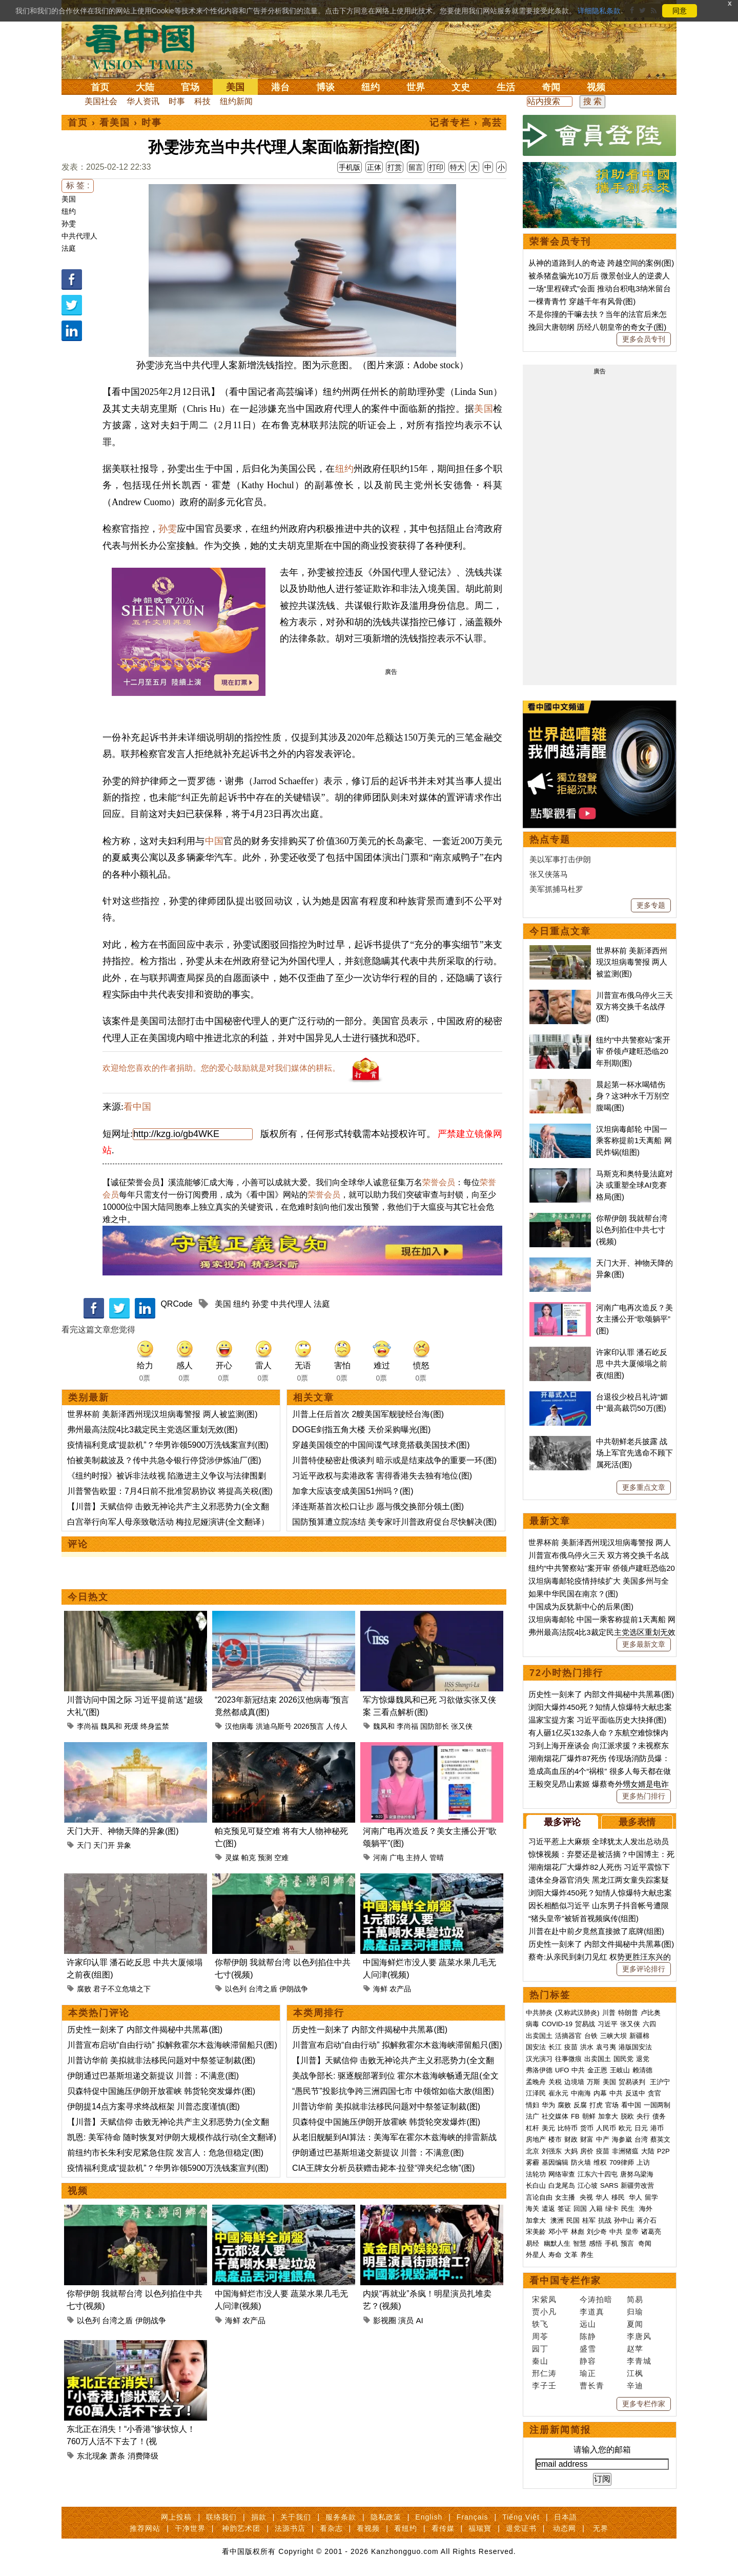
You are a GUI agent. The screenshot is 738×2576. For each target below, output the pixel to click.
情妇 (532, 2105)
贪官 (654, 2093)
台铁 (591, 2036)
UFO (562, 2070)
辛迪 (635, 2385)
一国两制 (657, 2105)
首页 (100, 87)
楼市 (555, 2139)
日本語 (565, 2517)
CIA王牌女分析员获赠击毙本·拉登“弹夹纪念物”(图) (383, 2168)
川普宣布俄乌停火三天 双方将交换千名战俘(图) (634, 1007)
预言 (628, 2243)
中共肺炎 (539, 2012)
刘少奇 (597, 2231)
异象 (124, 1845)
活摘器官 (568, 2036)
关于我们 (295, 2517)
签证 (564, 2208)
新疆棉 (639, 2036)
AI (419, 2320)
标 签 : (77, 185)
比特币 (568, 2128)
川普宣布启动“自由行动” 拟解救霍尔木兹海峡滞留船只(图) (172, 2045)
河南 (380, 1857)
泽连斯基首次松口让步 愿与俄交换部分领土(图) (378, 1506)
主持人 (416, 1857)
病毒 (532, 2024)
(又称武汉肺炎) (577, 2012)
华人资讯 (143, 101)
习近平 (608, 2024)
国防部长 (434, 1726)
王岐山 (620, 2070)
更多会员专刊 (643, 339)
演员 (406, 2320)
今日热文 (88, 1597)
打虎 (596, 2105)
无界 (600, 2528)
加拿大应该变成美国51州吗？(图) (352, 1491)
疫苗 (571, 2047)
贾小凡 (544, 2311)
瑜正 (588, 2373)
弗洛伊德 (539, 2070)
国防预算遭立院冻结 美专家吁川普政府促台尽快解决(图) (394, 1521)
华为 (548, 2105)
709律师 (621, 2162)
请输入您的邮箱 (602, 2449)
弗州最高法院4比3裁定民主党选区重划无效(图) (152, 1429)
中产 (602, 2139)
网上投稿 (176, 2517)
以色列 (236, 1989)
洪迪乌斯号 (274, 1726)
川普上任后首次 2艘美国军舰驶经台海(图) (368, 1414)
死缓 (131, 1726)
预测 (265, 1857)
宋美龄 (536, 2231)
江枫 (635, 2373)
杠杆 (532, 2128)
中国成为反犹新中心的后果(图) (580, 1606)
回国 (580, 2208)
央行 (643, 2116)
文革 (571, 2255)
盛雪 (588, 2348)
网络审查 (561, 2174)
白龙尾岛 (561, 2185)
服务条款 (340, 2517)
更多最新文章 (643, 1644)
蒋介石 (648, 2220)
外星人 (536, 2255)
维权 (600, 2162)
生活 (506, 87)
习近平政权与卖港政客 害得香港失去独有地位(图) (382, 1475)
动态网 (564, 2528)
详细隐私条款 (599, 11)
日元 (641, 2128)
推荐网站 (145, 2528)
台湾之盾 (263, 1989)
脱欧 (627, 2116)
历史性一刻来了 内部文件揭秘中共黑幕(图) (144, 2029)
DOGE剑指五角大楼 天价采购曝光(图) (361, 1429)
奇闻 (551, 87)
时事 (177, 101)
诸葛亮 (651, 2231)
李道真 (592, 2311)
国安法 (536, 2047)
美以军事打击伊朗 (560, 859)
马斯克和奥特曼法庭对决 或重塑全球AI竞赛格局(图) (634, 1185)
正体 (374, 167)
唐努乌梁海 (636, 2174)
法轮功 (536, 2174)
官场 (190, 87)
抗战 (604, 2220)
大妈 (571, 2151)
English (428, 2517)
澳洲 (557, 2220)
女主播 (566, 2197)
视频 (596, 87)
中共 (578, 2070)
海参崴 (622, 2139)
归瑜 (635, 2311)
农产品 (400, 1989)
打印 (436, 167)
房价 (586, 2151)
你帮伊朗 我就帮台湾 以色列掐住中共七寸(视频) (631, 1230)
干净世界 (190, 2528)
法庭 (68, 248)
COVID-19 (557, 2024)
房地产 (536, 2139)
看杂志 (331, 2528)
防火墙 (581, 2162)
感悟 (595, 2243)
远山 (588, 2324)
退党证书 (521, 2528)
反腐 (580, 2105)
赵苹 (635, 2348)
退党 (642, 2059)
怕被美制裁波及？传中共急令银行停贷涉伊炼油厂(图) (164, 1460)
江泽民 (536, 2093)
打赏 (394, 167)
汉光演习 (539, 2059)
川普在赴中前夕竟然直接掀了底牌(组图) (596, 1931)
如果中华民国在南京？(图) (573, 1593)
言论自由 (539, 2197)
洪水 (586, 2047)
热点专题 (549, 839)
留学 (651, 2197)
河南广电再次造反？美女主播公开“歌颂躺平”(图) (634, 1319)
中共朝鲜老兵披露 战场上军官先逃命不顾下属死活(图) (634, 1453)
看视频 (368, 2528)
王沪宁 (660, 2082)
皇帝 (632, 2231)
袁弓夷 (606, 2047)
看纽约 (405, 2528)
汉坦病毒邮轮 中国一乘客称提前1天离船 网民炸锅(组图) (634, 1140)
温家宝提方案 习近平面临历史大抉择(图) (597, 1719)
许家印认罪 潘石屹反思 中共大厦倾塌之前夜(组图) (631, 1364)
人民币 (606, 2128)
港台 (280, 87)
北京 (532, 2151)
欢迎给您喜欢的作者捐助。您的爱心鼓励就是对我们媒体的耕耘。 (221, 1068)
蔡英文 (660, 2139)
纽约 (370, 87)
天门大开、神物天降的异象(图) (123, 1831)
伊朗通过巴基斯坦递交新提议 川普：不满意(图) (153, 2075)
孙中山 (624, 2220)
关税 (555, 2082)
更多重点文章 (643, 1487)
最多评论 (562, 1822)
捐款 (258, 2517)
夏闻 (635, 2324)
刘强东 (552, 2151)
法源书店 (290, 2528)
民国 (573, 2220)
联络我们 (221, 2517)
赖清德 (642, 2070)
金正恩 (597, 2070)
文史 (461, 87)
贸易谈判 (633, 2082)
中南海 (581, 2093)
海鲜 (380, 1989)
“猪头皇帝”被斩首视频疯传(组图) (583, 1918)
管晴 (436, 1857)
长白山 (536, 2185)
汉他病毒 (239, 1726)
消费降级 (143, 2455)
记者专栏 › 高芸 (465, 122)
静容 (588, 2361)
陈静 (588, 2336)
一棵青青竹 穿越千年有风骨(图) (582, 301)
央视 (586, 2197)
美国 (235, 87)
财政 (571, 2139)
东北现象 (92, 2455)
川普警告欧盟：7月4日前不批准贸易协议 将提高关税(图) (170, 1491)
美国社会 (101, 101)
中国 (214, 841)
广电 (396, 1857)
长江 (555, 2047)
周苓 (540, 2336)
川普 (609, 2012)
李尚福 (87, 1726)
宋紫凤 (544, 2299)
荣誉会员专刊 (560, 241)
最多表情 (637, 1822)
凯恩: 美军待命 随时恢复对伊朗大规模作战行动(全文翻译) (171, 2137)
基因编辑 (555, 2162)
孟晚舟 (536, 2082)
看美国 (114, 122)
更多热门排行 (643, 1796)
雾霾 (532, 2162)
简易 (635, 2299)
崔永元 (558, 2093)
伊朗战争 (293, 1989)
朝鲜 (589, 2116)
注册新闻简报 (560, 2430)
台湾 (641, 2139)
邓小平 (558, 2231)
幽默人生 (557, 2243)
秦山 (540, 2361)
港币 (657, 2128)
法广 (532, 2116)
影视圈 (384, 2320)
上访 (643, 2162)
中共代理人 (79, 236)
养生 (586, 2255)
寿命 (555, 2255)
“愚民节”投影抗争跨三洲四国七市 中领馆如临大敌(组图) (393, 2091)
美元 (548, 2128)
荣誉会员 (438, 1182)
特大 (457, 167)
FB (575, 2116)
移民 (618, 2197)
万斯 (593, 2082)
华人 (602, 2197)
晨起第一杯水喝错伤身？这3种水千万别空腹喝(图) (632, 1096)
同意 (679, 11)
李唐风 (639, 2336)
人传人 (336, 1726)
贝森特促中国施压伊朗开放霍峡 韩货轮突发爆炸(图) (161, 2091)
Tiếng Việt (521, 2517)
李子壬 (544, 2385)
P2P (663, 2151)
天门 (84, 1845)
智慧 (579, 2243)
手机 (611, 2243)
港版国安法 (635, 2047)
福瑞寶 (479, 2528)
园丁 (540, 2348)
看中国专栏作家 (565, 2280)
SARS (609, 2185)
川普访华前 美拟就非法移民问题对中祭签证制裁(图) (161, 2060)
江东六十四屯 (598, 2174)
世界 (415, 87)
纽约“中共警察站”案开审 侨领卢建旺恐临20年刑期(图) (633, 1051)
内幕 (600, 2093)
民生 (629, 2208)
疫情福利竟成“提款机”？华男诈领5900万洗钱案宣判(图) (168, 1445)
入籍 (596, 2208)
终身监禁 (154, 1726)
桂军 (589, 2220)
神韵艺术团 (241, 2528)
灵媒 (232, 1857)
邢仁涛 (544, 2373)
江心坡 (588, 2185)
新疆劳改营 (637, 2185)
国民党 (623, 2059)
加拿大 (608, 2116)
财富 (586, 2139)
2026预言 (309, 1726)
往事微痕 (568, 2059)
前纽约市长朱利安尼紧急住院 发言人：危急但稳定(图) (165, 2152)
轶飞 (540, 2324)
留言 (415, 167)
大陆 (145, 87)
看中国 (146, 46)
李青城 (639, 2361)
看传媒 (443, 2528)
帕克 (248, 1857)
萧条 (117, 2455)
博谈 (325, 87)
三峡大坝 (613, 2036)
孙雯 (68, 223)
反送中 (635, 2093)
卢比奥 (651, 2012)
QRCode (176, 1304)
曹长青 (592, 2385)
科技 (202, 101)
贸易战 (585, 2024)
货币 (586, 2128)
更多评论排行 (643, 1969)
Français (472, 2517)
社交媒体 (555, 2116)
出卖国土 (539, 2036)
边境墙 (574, 2082)
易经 (533, 2243)
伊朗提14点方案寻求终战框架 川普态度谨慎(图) (153, 2106)
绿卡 (612, 2208)
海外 (646, 2208)
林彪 (577, 2231)
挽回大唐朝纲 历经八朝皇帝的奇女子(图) (597, 327)
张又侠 (462, 1726)
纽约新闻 (236, 101)
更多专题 (651, 905)
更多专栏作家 (643, 2404)
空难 (281, 1857)
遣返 (548, 2208)
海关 (532, 2208)
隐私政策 (386, 2517)
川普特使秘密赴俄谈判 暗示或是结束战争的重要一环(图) (394, 1460)
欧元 (625, 2128)
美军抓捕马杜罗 (556, 889)
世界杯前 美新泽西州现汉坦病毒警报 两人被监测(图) (162, 1414)
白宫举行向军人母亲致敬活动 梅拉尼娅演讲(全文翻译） (168, 1521)
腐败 (84, 1989)
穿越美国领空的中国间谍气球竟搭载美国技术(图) (381, 1445)
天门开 (104, 1845)
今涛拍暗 (596, 2299)
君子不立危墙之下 (122, 1989)
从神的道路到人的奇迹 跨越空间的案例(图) (601, 262)
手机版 (349, 167)
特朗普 (628, 2012)
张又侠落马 (548, 874)
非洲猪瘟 (625, 2151)
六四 (649, 2024)
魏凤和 (111, 1726)
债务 (659, 2116)
